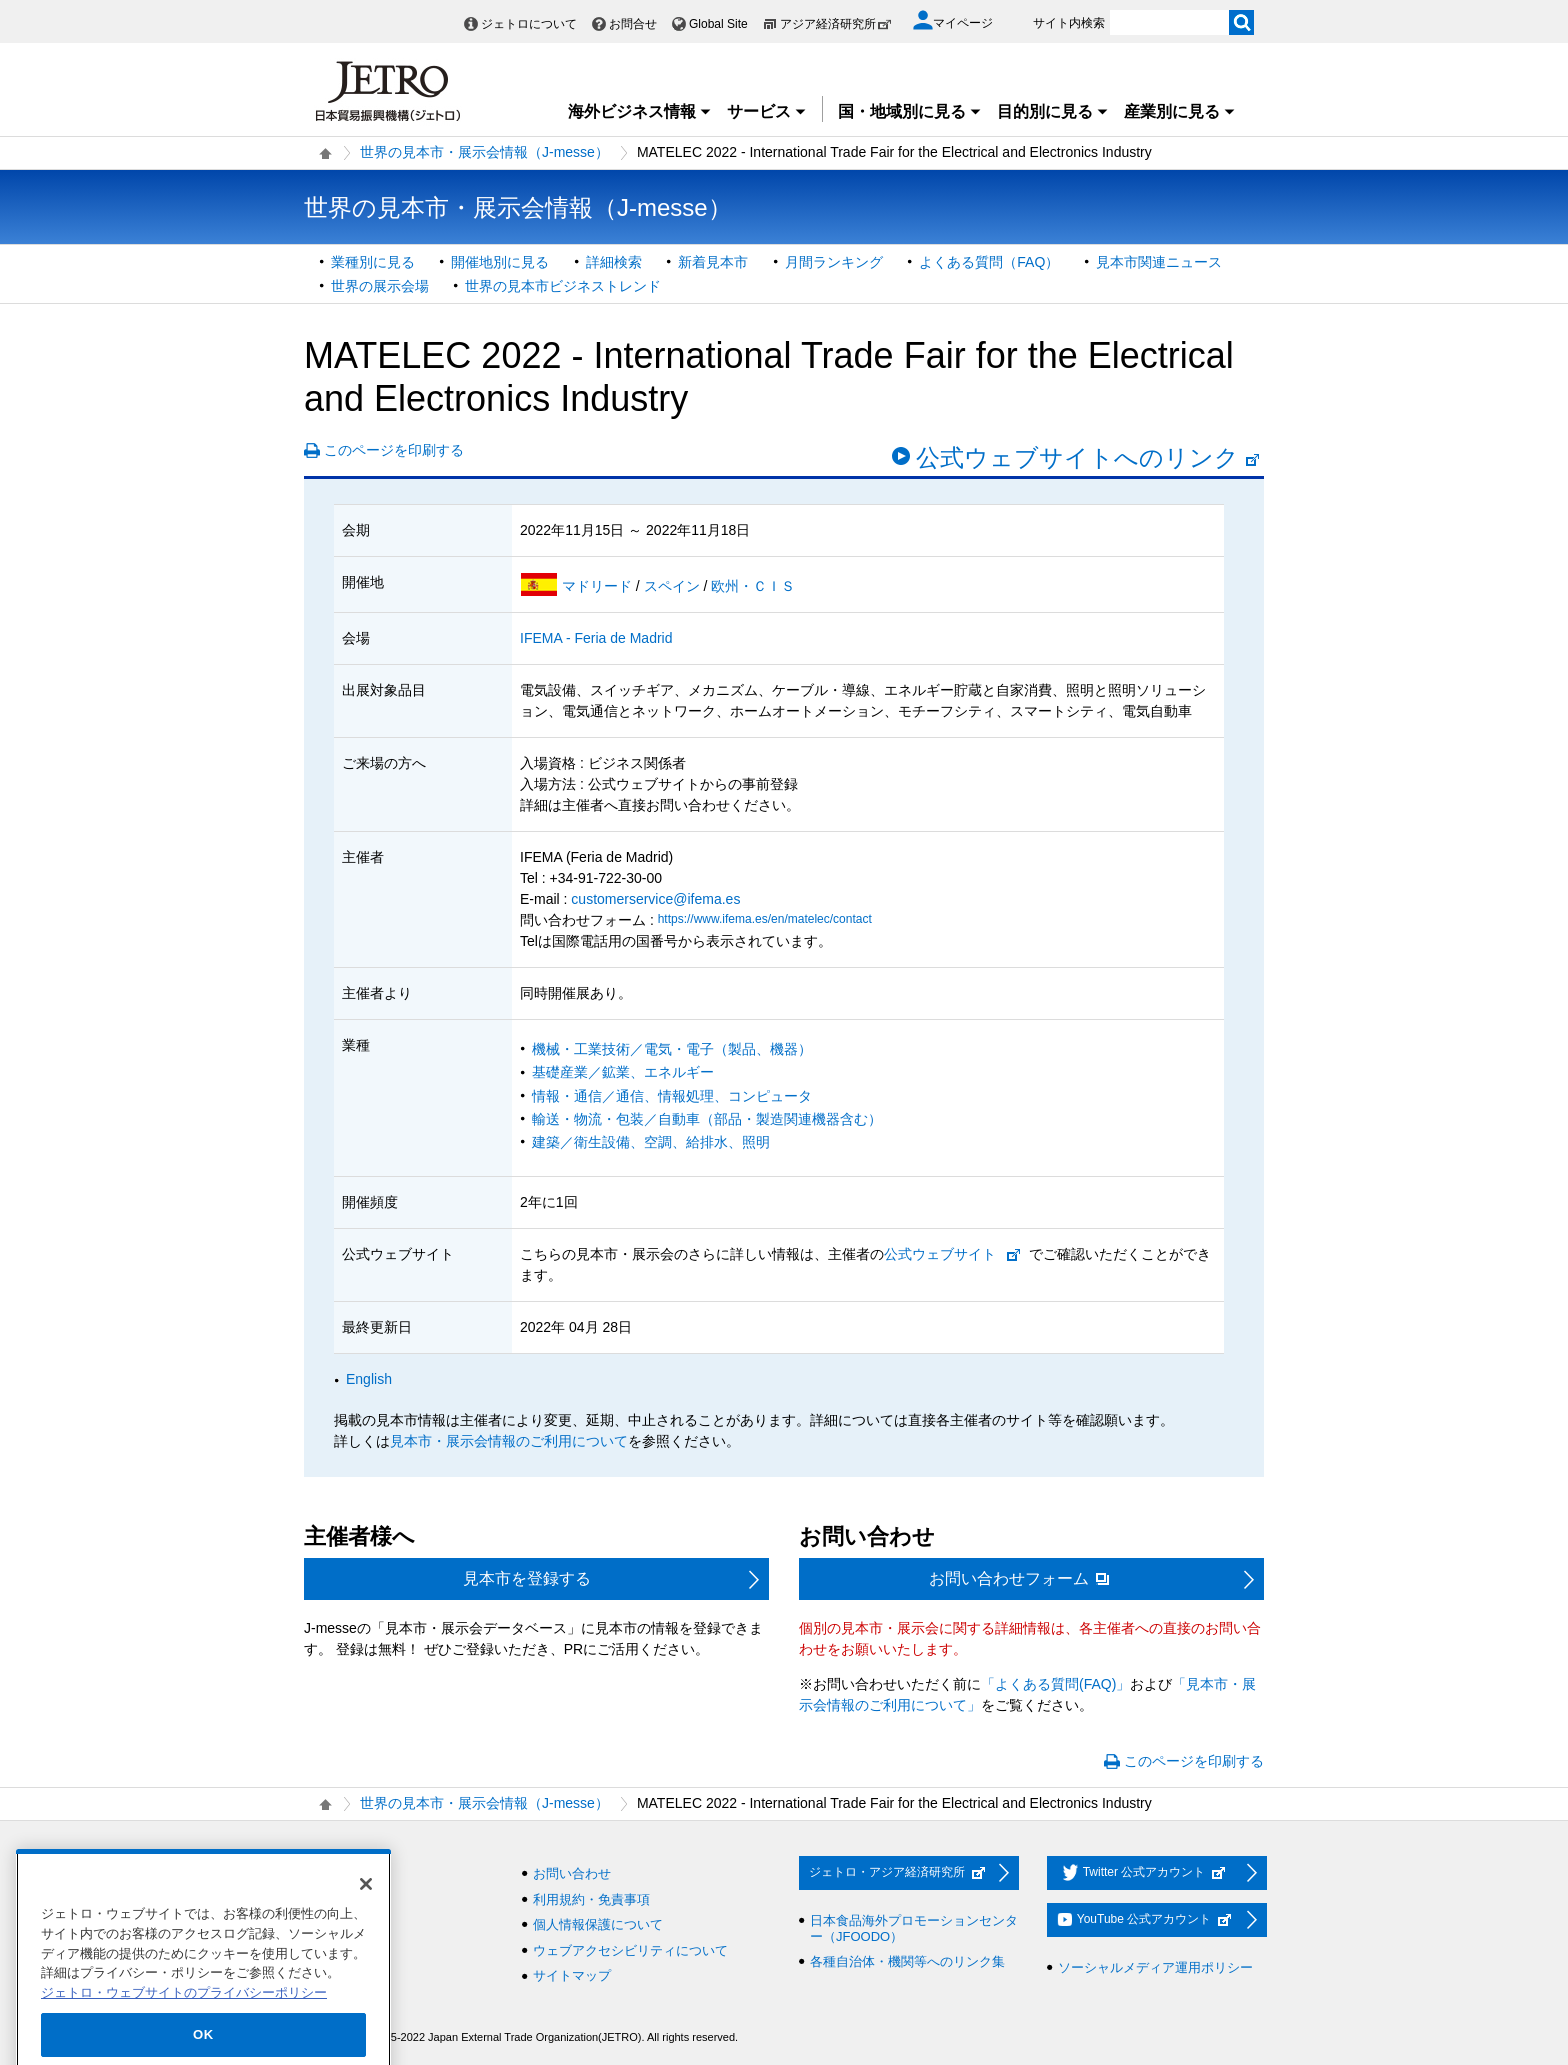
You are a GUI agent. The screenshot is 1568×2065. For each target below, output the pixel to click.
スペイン (674, 586)
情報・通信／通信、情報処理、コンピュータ (672, 1096)
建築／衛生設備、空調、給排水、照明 (651, 1142)
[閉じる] (366, 1917)
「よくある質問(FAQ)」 (1055, 1684)
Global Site (718, 24)
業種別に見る (373, 262)
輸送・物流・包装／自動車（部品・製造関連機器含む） (707, 1119)
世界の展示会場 (380, 286)
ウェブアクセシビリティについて (630, 1950)
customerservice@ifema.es (655, 899)
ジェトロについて (529, 24)
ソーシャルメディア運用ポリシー (1155, 1967)
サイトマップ (572, 1975)
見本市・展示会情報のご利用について (509, 1441)
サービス (767, 111)
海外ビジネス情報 (640, 111)
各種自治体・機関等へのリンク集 (907, 1961)
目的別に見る (1053, 111)
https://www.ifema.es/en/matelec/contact (765, 919)
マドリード (599, 586)
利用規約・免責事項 (591, 1899)
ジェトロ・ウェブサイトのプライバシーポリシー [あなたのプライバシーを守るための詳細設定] (184, 2025)
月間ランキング (834, 262)
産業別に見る (1180, 111)
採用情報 (341, 1873)
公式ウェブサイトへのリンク (1088, 457)
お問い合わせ (572, 1873)
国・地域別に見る (910, 111)
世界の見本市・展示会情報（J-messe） (484, 152)
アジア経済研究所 (836, 24)
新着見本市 (713, 262)
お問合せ (633, 24)
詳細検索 (614, 262)
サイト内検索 (1069, 23)
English (369, 1379)
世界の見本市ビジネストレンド (563, 286)
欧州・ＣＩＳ (753, 586)
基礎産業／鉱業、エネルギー (623, 1072)
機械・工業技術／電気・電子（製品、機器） (672, 1049)
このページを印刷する (394, 450)
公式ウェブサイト (940, 1254)
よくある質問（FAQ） (989, 262)
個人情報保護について (598, 1924)
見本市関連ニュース (1159, 262)
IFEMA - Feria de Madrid (596, 638)
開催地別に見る (500, 262)
